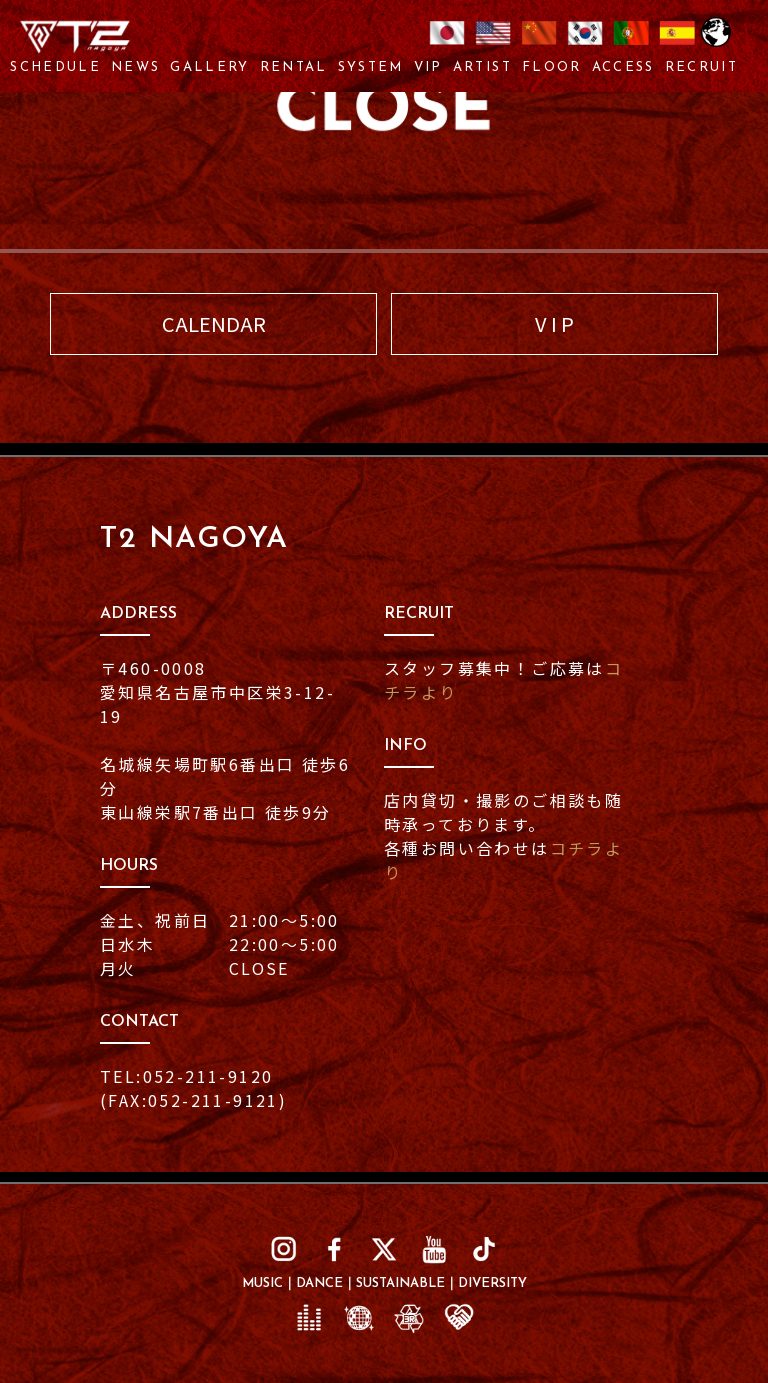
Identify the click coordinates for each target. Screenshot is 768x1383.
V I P (554, 323)
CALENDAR (214, 323)
